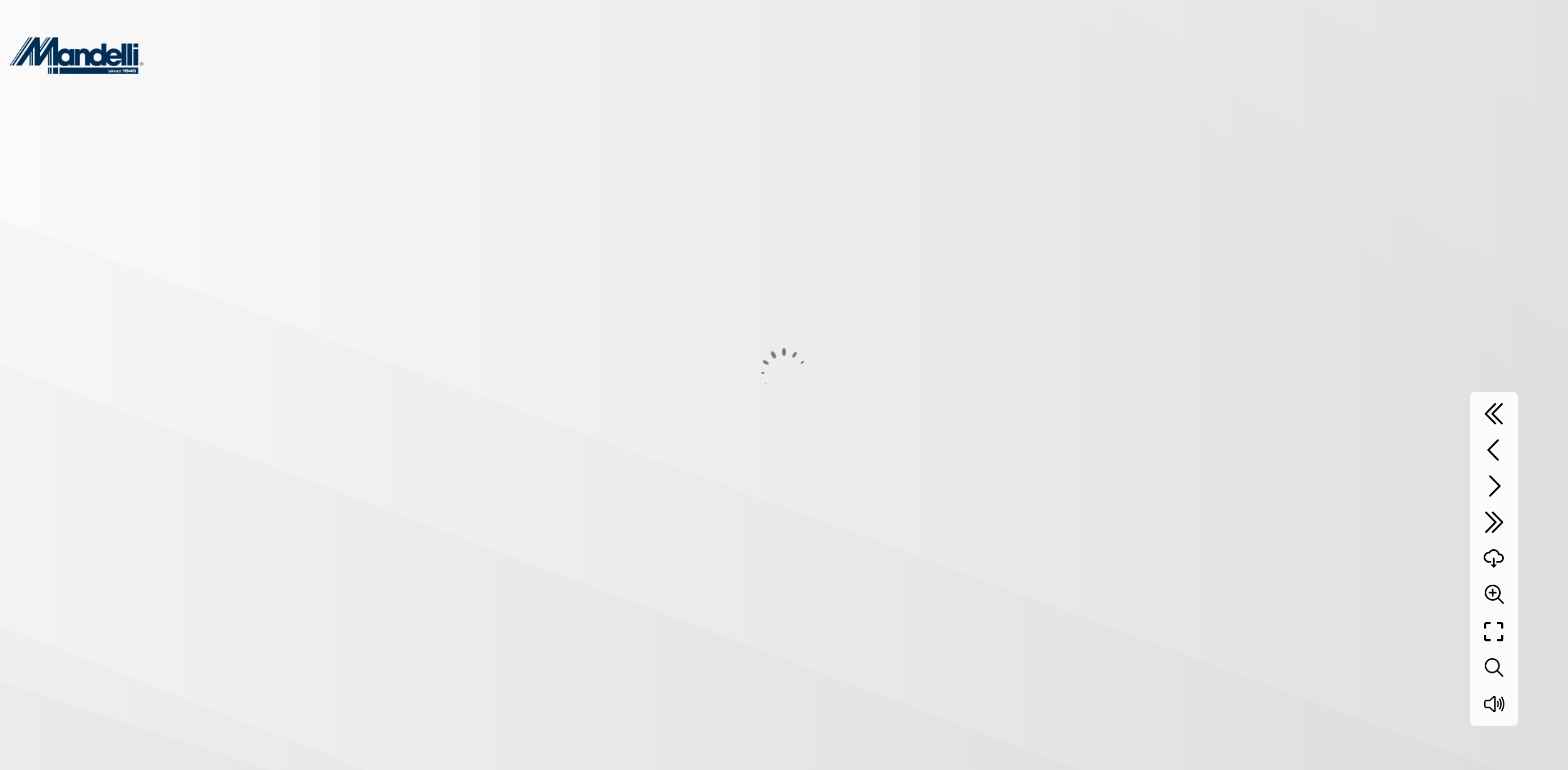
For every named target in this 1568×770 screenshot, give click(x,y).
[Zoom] (1494, 594)
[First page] (1494, 414)
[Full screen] (1494, 632)
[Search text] (1494, 668)
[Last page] (1494, 522)
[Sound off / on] (1494, 704)
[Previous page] (1494, 450)
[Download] (1494, 558)
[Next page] (1494, 486)
